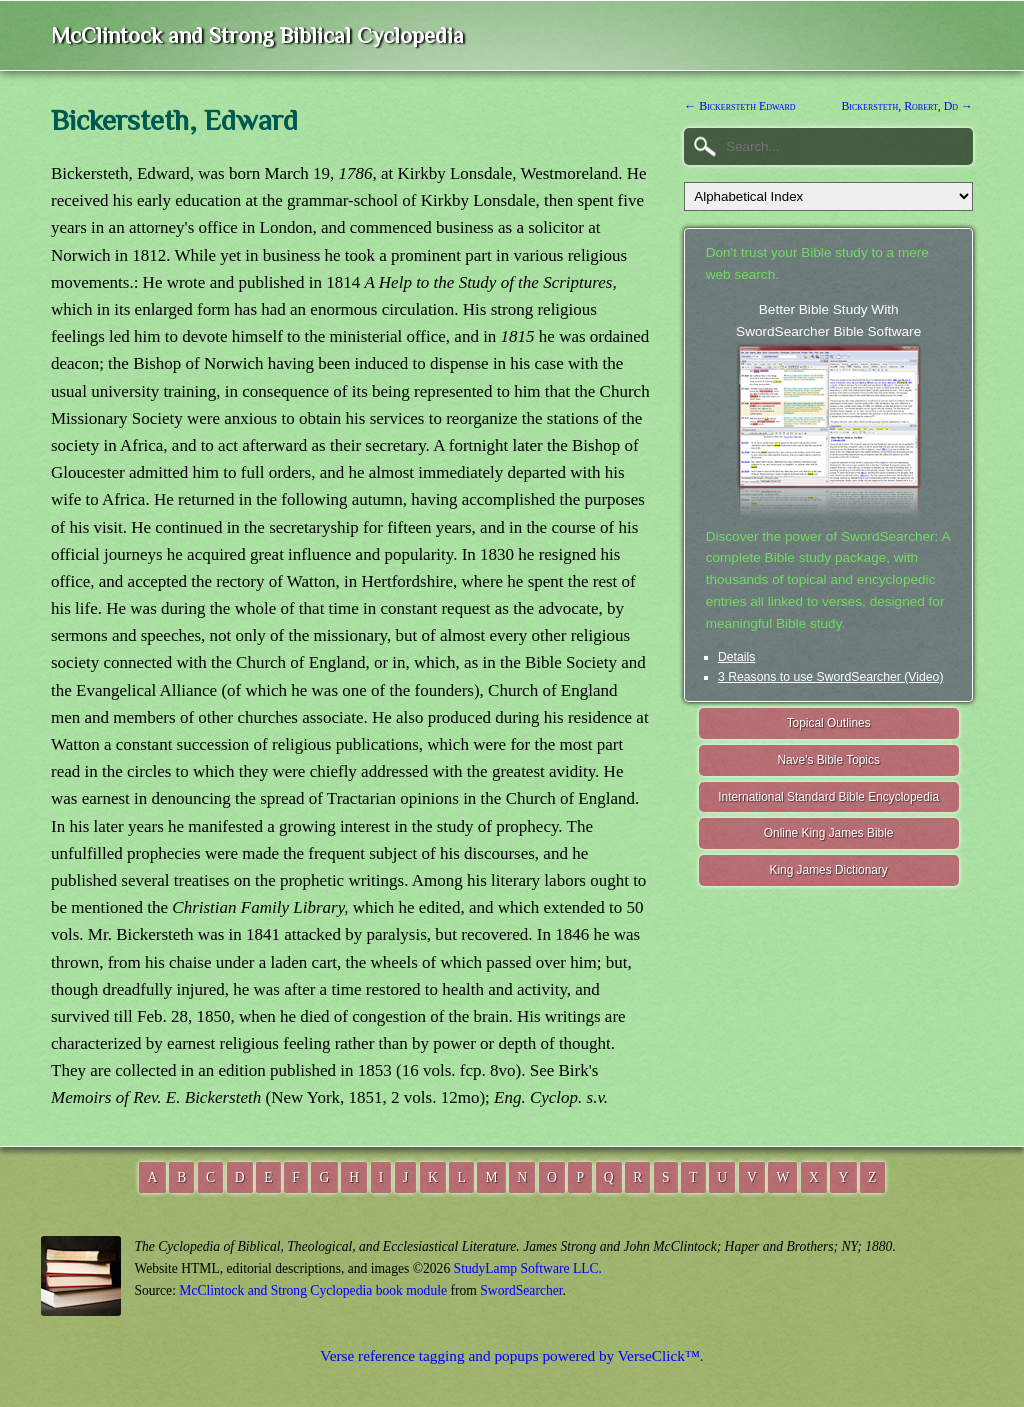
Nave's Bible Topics (828, 760)
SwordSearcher (521, 1290)
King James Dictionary (828, 870)
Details (736, 657)
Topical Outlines (829, 723)
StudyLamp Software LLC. (528, 1268)
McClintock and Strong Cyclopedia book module (313, 1290)
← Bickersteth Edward (739, 106)
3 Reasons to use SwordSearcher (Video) (831, 677)
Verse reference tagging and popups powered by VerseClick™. (511, 1355)
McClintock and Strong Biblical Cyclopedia (257, 35)
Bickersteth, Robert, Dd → (907, 106)
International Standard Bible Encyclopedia (828, 797)
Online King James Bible (829, 833)
